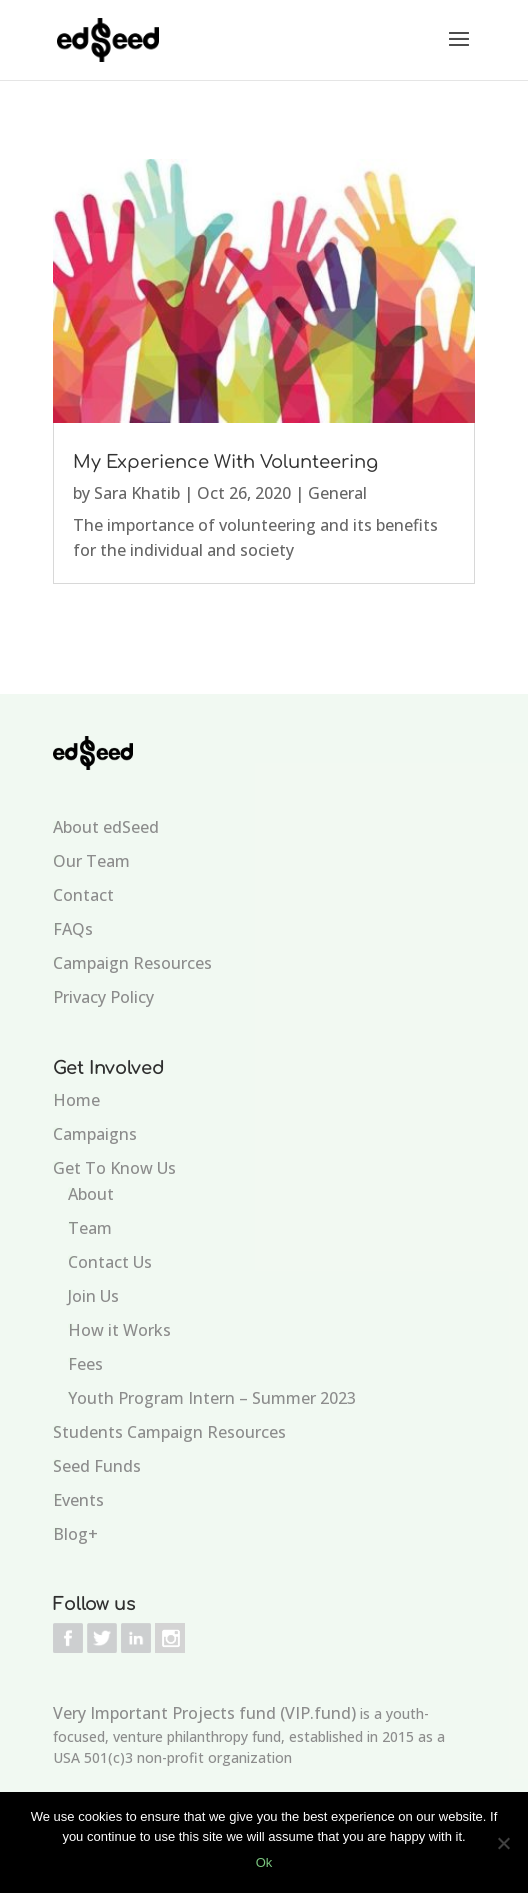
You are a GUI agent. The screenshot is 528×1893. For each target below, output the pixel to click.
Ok (264, 1862)
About (91, 1194)
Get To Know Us (114, 1168)
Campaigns (95, 1134)
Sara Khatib (137, 493)
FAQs (73, 929)
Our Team (91, 861)
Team (90, 1228)
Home (76, 1100)
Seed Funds (97, 1466)
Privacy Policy (103, 997)
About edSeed (106, 827)
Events (78, 1500)
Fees (85, 1364)
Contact (83, 895)
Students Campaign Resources (169, 1432)
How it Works (119, 1330)
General (337, 493)
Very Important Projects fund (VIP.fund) (204, 1713)
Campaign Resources (132, 963)
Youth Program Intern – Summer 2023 (212, 1398)
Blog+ (75, 1534)
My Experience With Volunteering (225, 462)
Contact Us (110, 1262)
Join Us (93, 1296)
